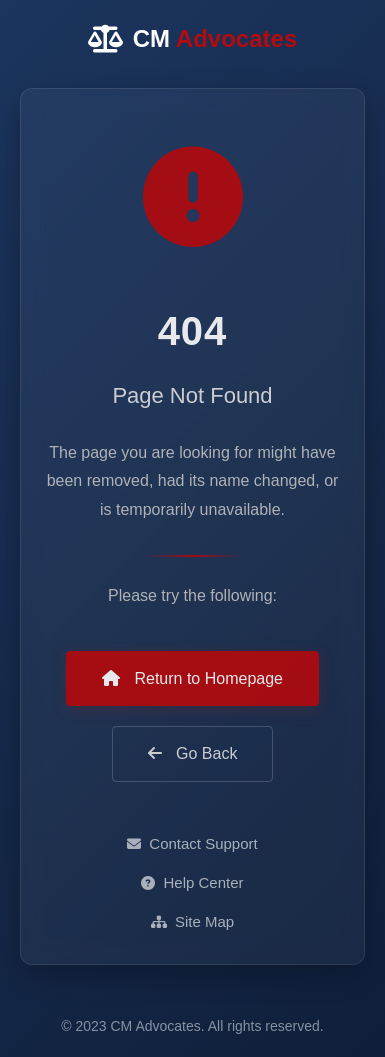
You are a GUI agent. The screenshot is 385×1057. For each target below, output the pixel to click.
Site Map (192, 921)
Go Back (193, 753)
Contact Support (192, 843)
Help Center (192, 882)
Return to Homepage (192, 678)
